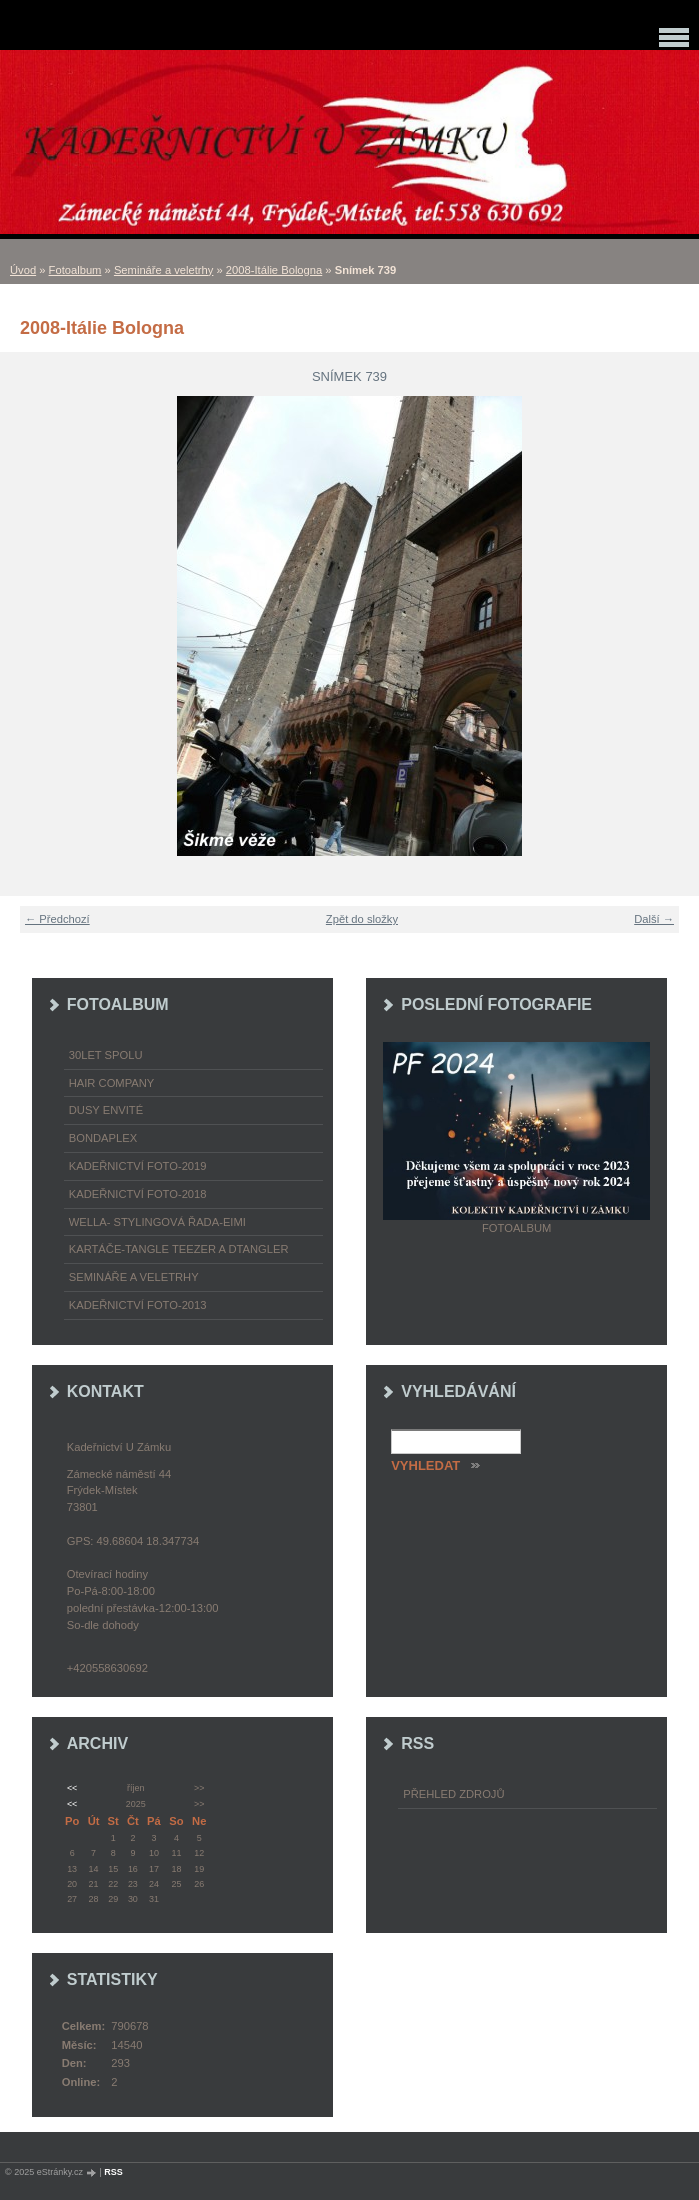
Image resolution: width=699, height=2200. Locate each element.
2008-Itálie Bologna (274, 270)
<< (72, 1788)
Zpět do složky (362, 919)
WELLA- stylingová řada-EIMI (157, 1222)
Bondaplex (103, 1138)
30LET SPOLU (106, 1055)
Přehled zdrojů (453, 1794)
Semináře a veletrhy (164, 270)
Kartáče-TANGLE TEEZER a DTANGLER (179, 1249)
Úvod (23, 270)
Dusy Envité (106, 1110)
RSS (113, 2172)
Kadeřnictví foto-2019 (138, 1166)
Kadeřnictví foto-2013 (138, 1305)
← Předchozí (57, 919)
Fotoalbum (75, 270)
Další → (654, 919)
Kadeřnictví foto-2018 (138, 1194)
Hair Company (112, 1083)
